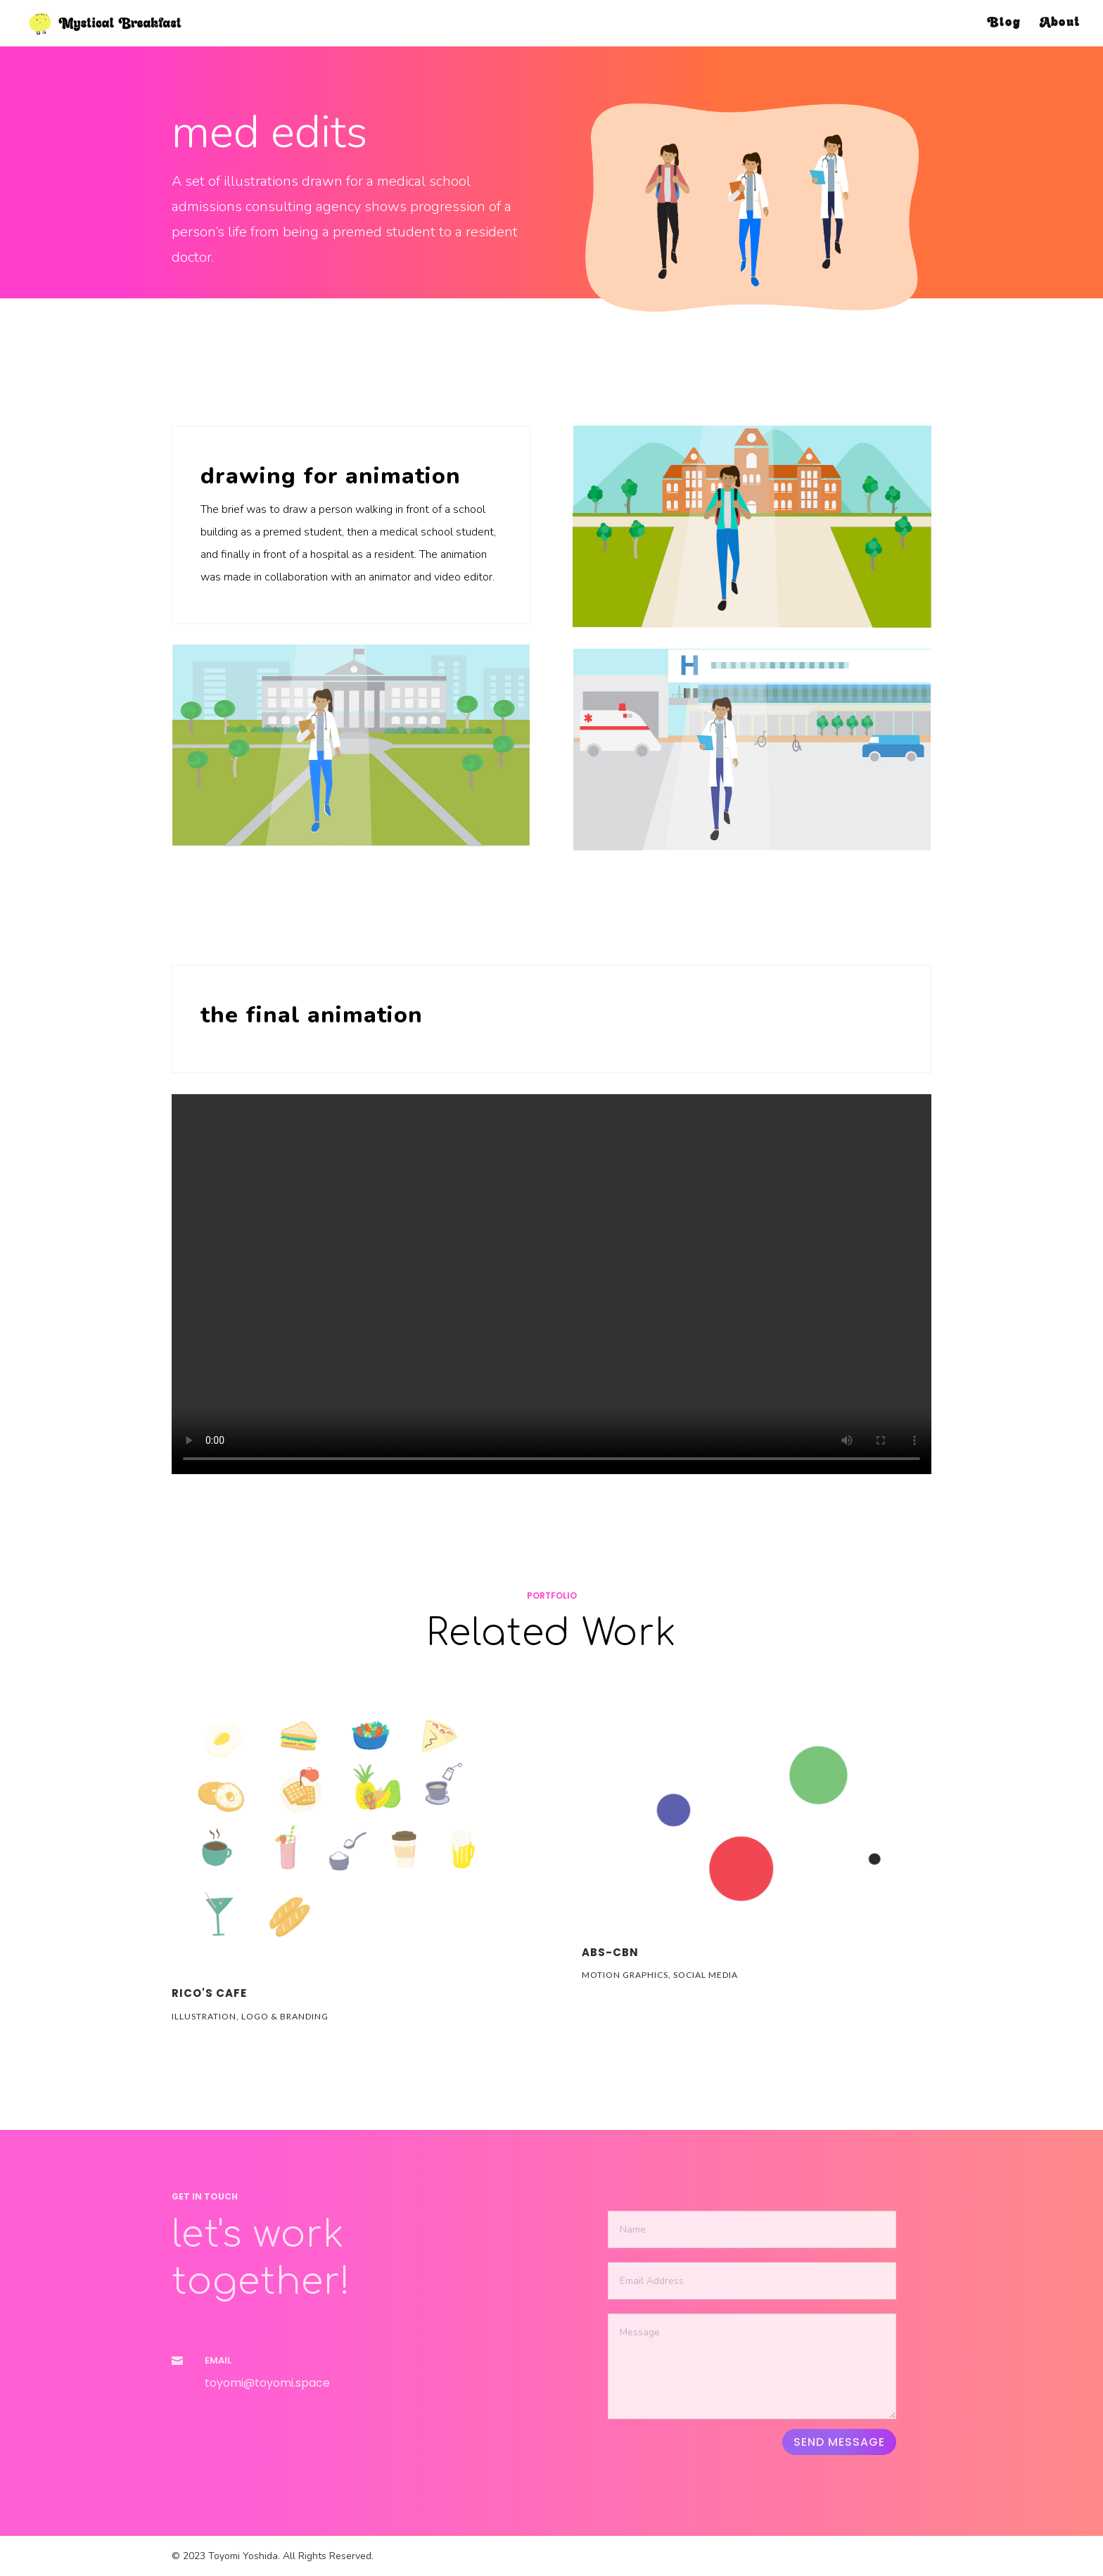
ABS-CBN (610, 1952)
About (1060, 23)
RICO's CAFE (209, 1993)
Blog (1004, 23)
